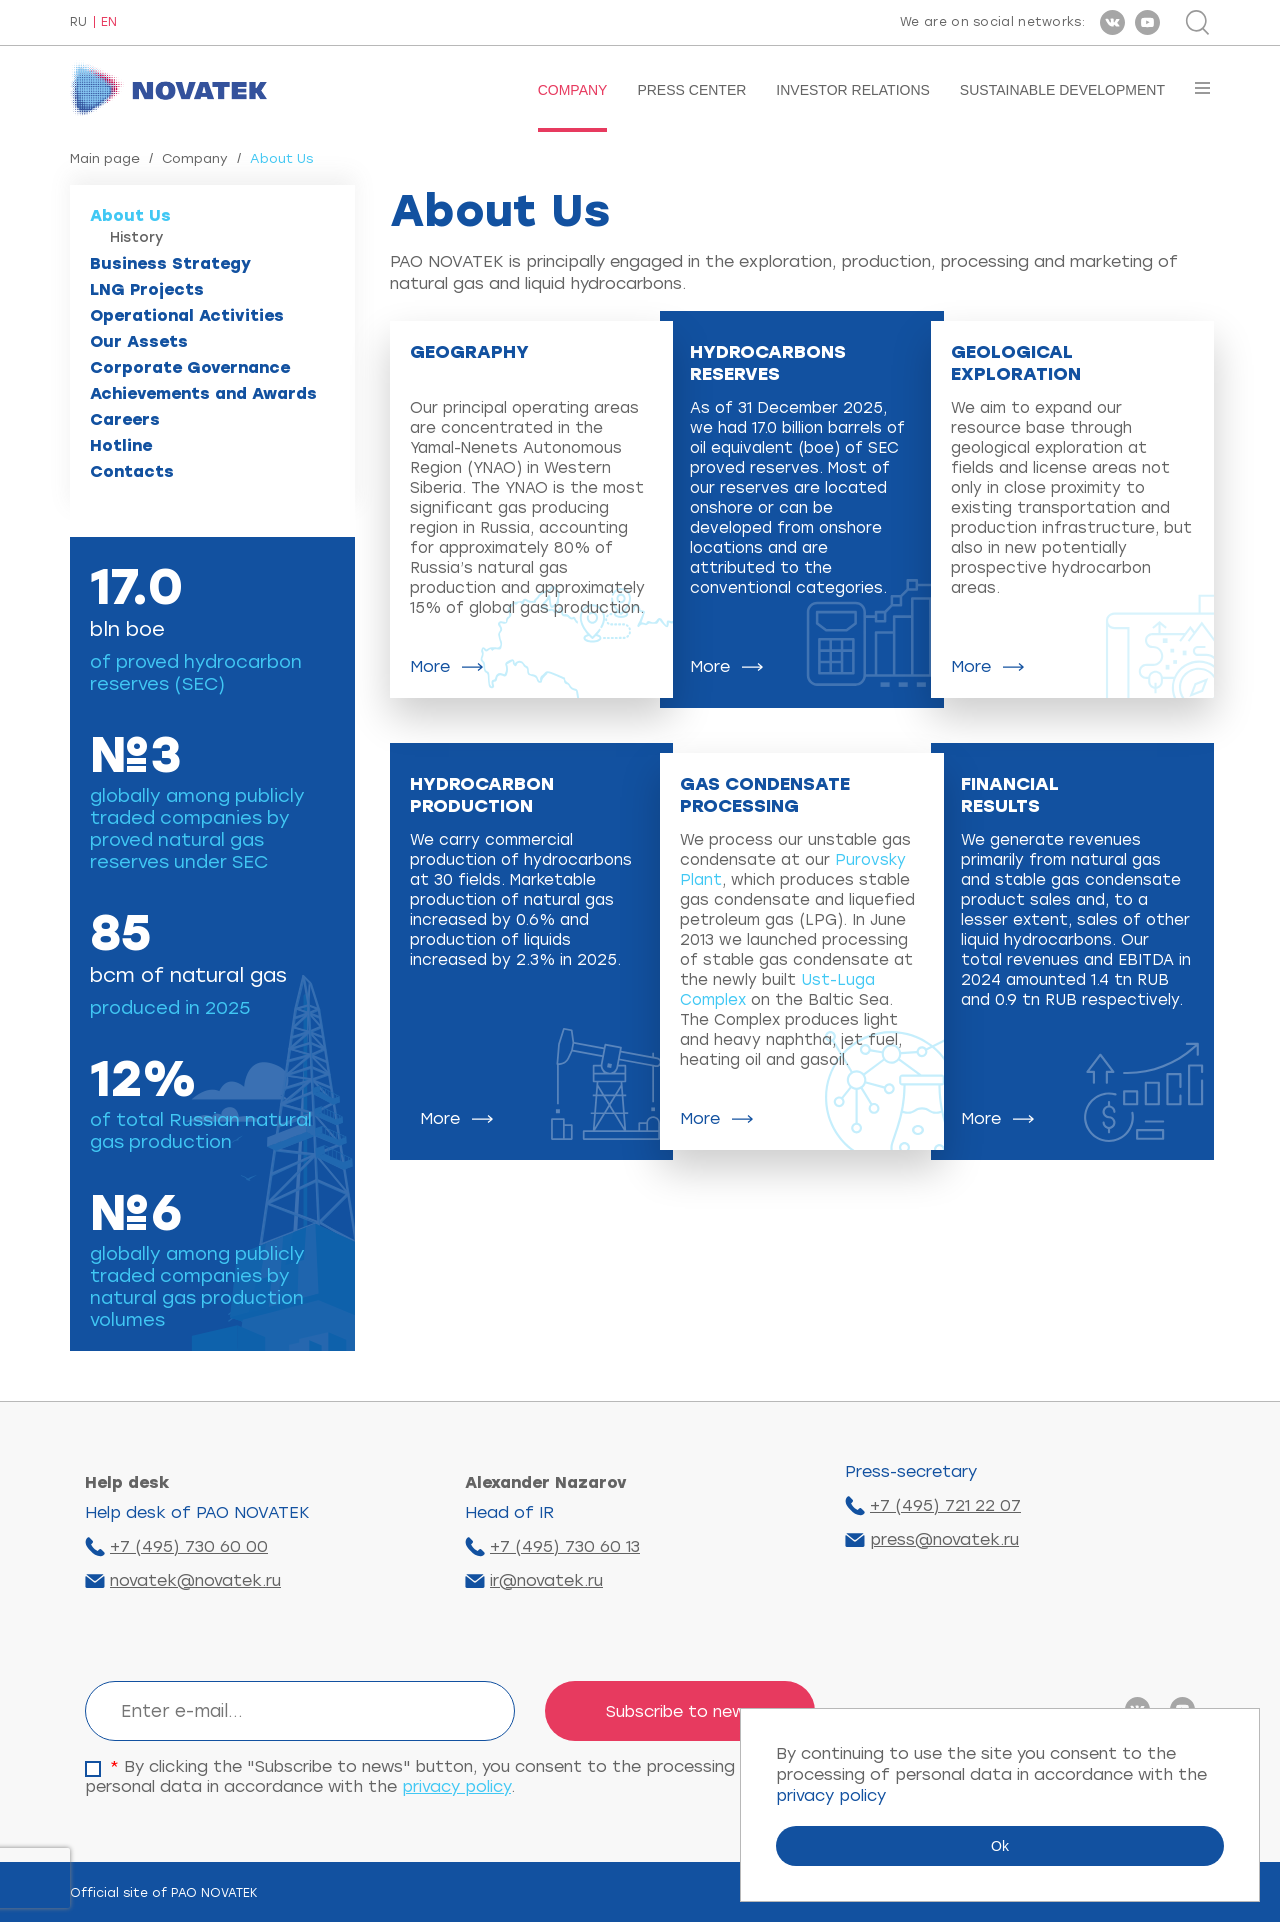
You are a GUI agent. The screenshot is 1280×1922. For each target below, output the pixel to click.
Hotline (121, 445)
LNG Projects (147, 289)
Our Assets (139, 341)
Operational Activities (187, 315)
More (430, 666)
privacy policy (456, 1786)
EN (109, 22)
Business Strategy (170, 263)
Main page (105, 158)
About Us (130, 215)
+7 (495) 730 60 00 (189, 1546)
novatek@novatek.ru (195, 1580)
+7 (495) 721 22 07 (945, 1505)
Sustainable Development (1062, 90)
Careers (125, 419)
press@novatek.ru (944, 1539)
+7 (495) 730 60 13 (565, 1546)
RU (78, 22)
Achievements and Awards (203, 393)
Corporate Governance (190, 367)
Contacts (132, 471)
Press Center (691, 90)
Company (573, 90)
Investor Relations (853, 90)
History (136, 237)
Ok (1000, 1846)
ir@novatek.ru (546, 1580)
